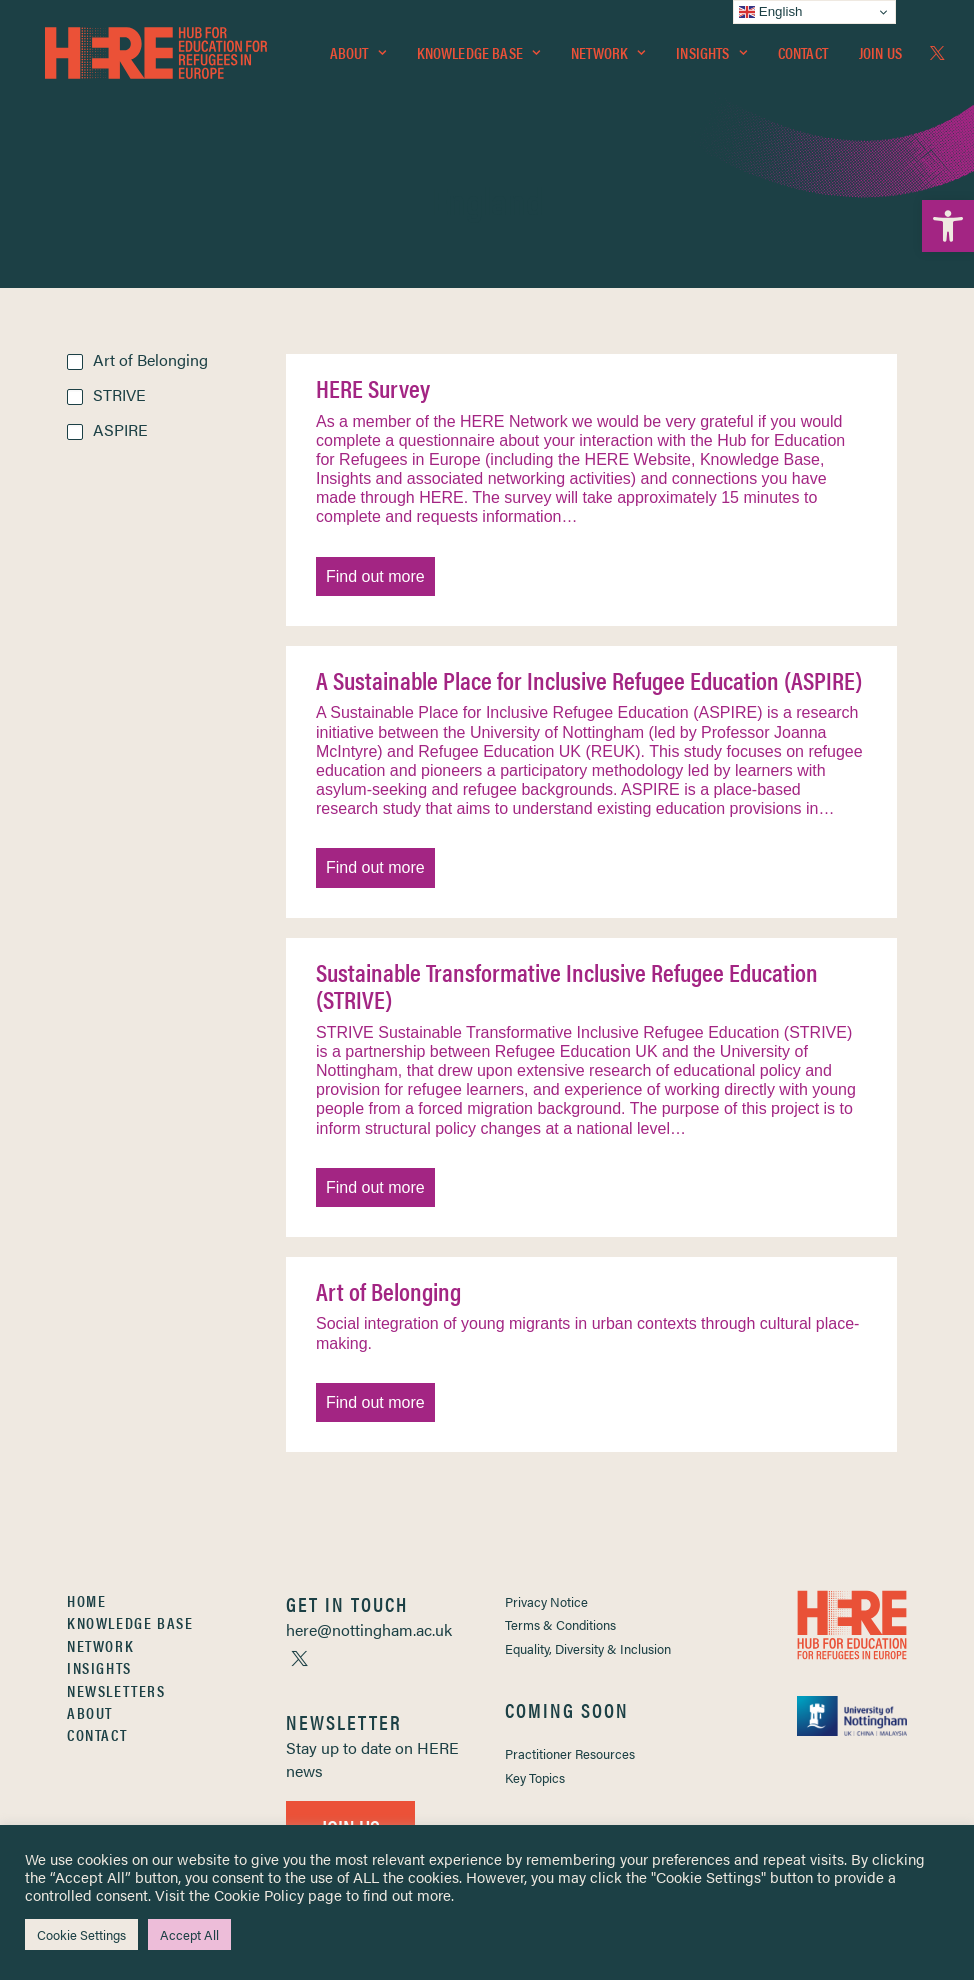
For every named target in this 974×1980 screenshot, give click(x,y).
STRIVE (119, 394)
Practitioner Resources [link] (570, 1753)
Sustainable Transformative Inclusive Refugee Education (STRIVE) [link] (567, 985)
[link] (948, 226)
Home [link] (86, 1600)
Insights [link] (711, 56)
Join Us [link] (880, 56)
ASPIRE (120, 429)
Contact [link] (803, 56)
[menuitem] (358, 57)
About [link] (358, 56)
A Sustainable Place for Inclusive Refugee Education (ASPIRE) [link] (589, 680)
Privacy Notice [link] (546, 1601)
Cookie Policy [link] (259, 1894)
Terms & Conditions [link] (560, 1624)
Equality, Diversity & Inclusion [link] (588, 1648)
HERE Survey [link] (373, 388)
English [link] (770, 12)
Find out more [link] (375, 576)
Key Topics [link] (535, 1777)
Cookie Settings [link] (81, 1934)
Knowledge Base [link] (478, 56)
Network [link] (608, 56)
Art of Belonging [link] (388, 1291)
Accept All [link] (189, 1934)
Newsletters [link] (116, 1690)
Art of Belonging (150, 359)
